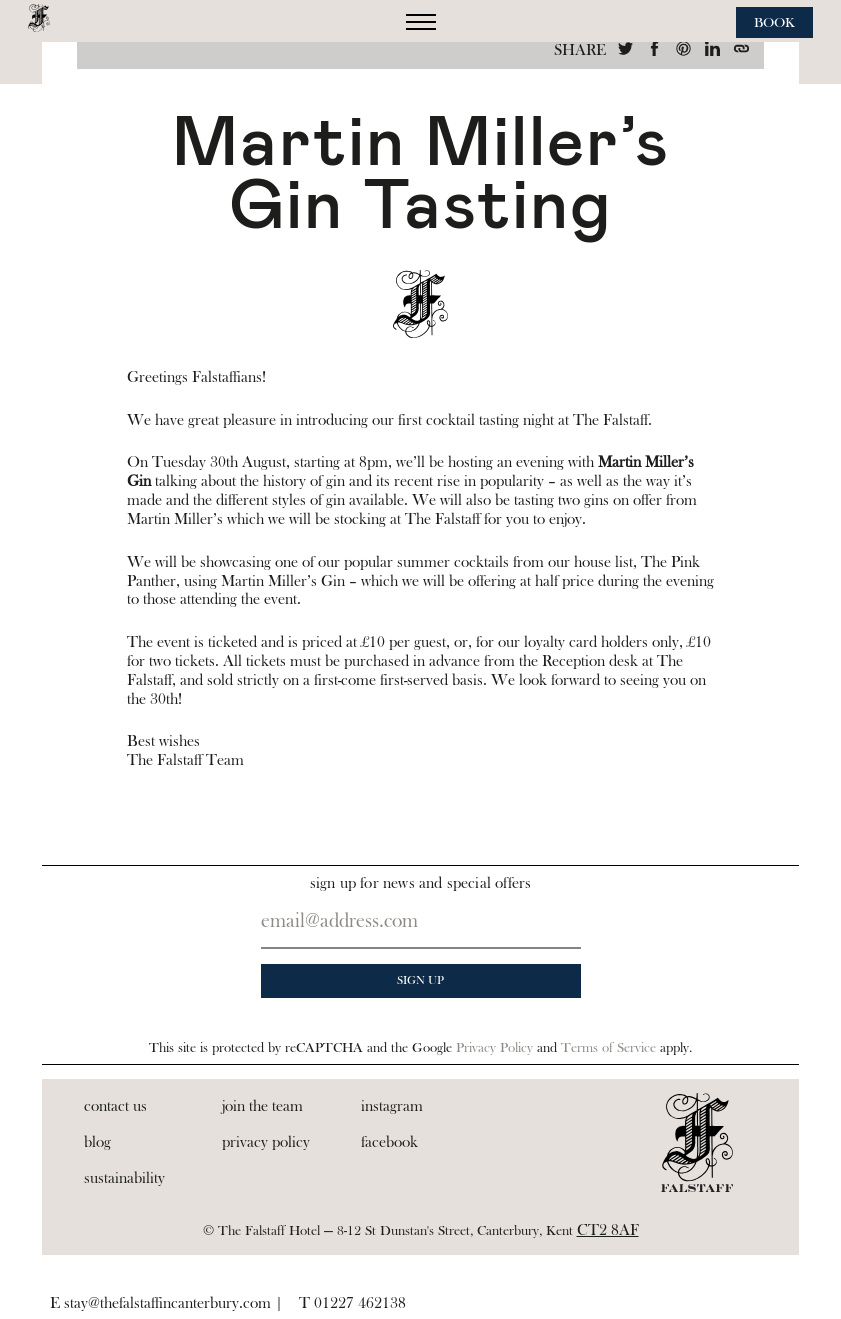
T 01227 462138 (352, 1303)
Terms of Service (608, 1048)
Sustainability (124, 1178)
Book (774, 23)
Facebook (389, 1142)
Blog (97, 1142)
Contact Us (115, 1106)
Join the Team (262, 1106)
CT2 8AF (608, 1230)
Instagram (392, 1106)
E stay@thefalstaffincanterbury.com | (166, 1303)
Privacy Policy (494, 1048)
